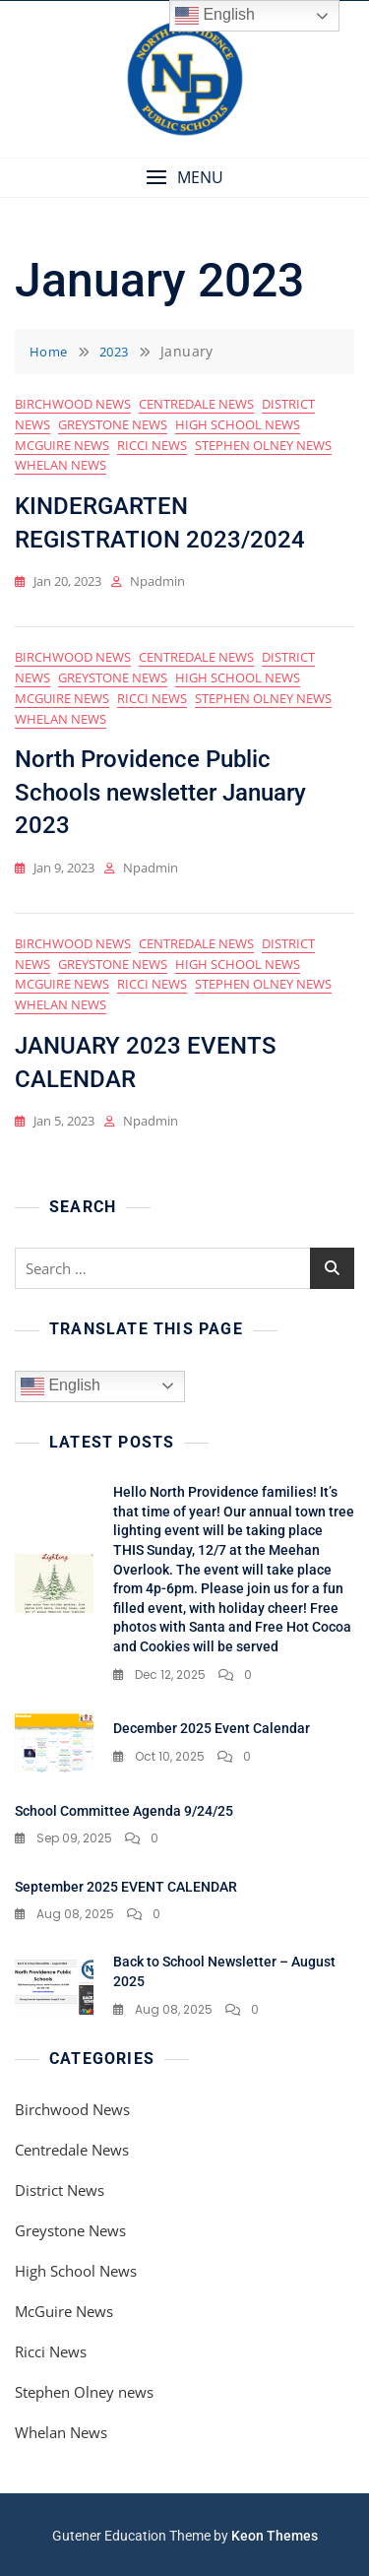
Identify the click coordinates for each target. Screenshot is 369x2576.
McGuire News (62, 445)
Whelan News (60, 465)
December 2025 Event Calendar (211, 1728)
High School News (237, 424)
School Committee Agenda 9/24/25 (124, 1811)
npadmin (157, 581)
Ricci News (152, 445)
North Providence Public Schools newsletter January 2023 (160, 792)
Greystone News (112, 424)
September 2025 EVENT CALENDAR (126, 1887)
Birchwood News (73, 404)
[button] (184, 177)
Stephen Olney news (263, 445)
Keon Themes (274, 2536)
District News (59, 2190)
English (60, 1386)
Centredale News (196, 404)
